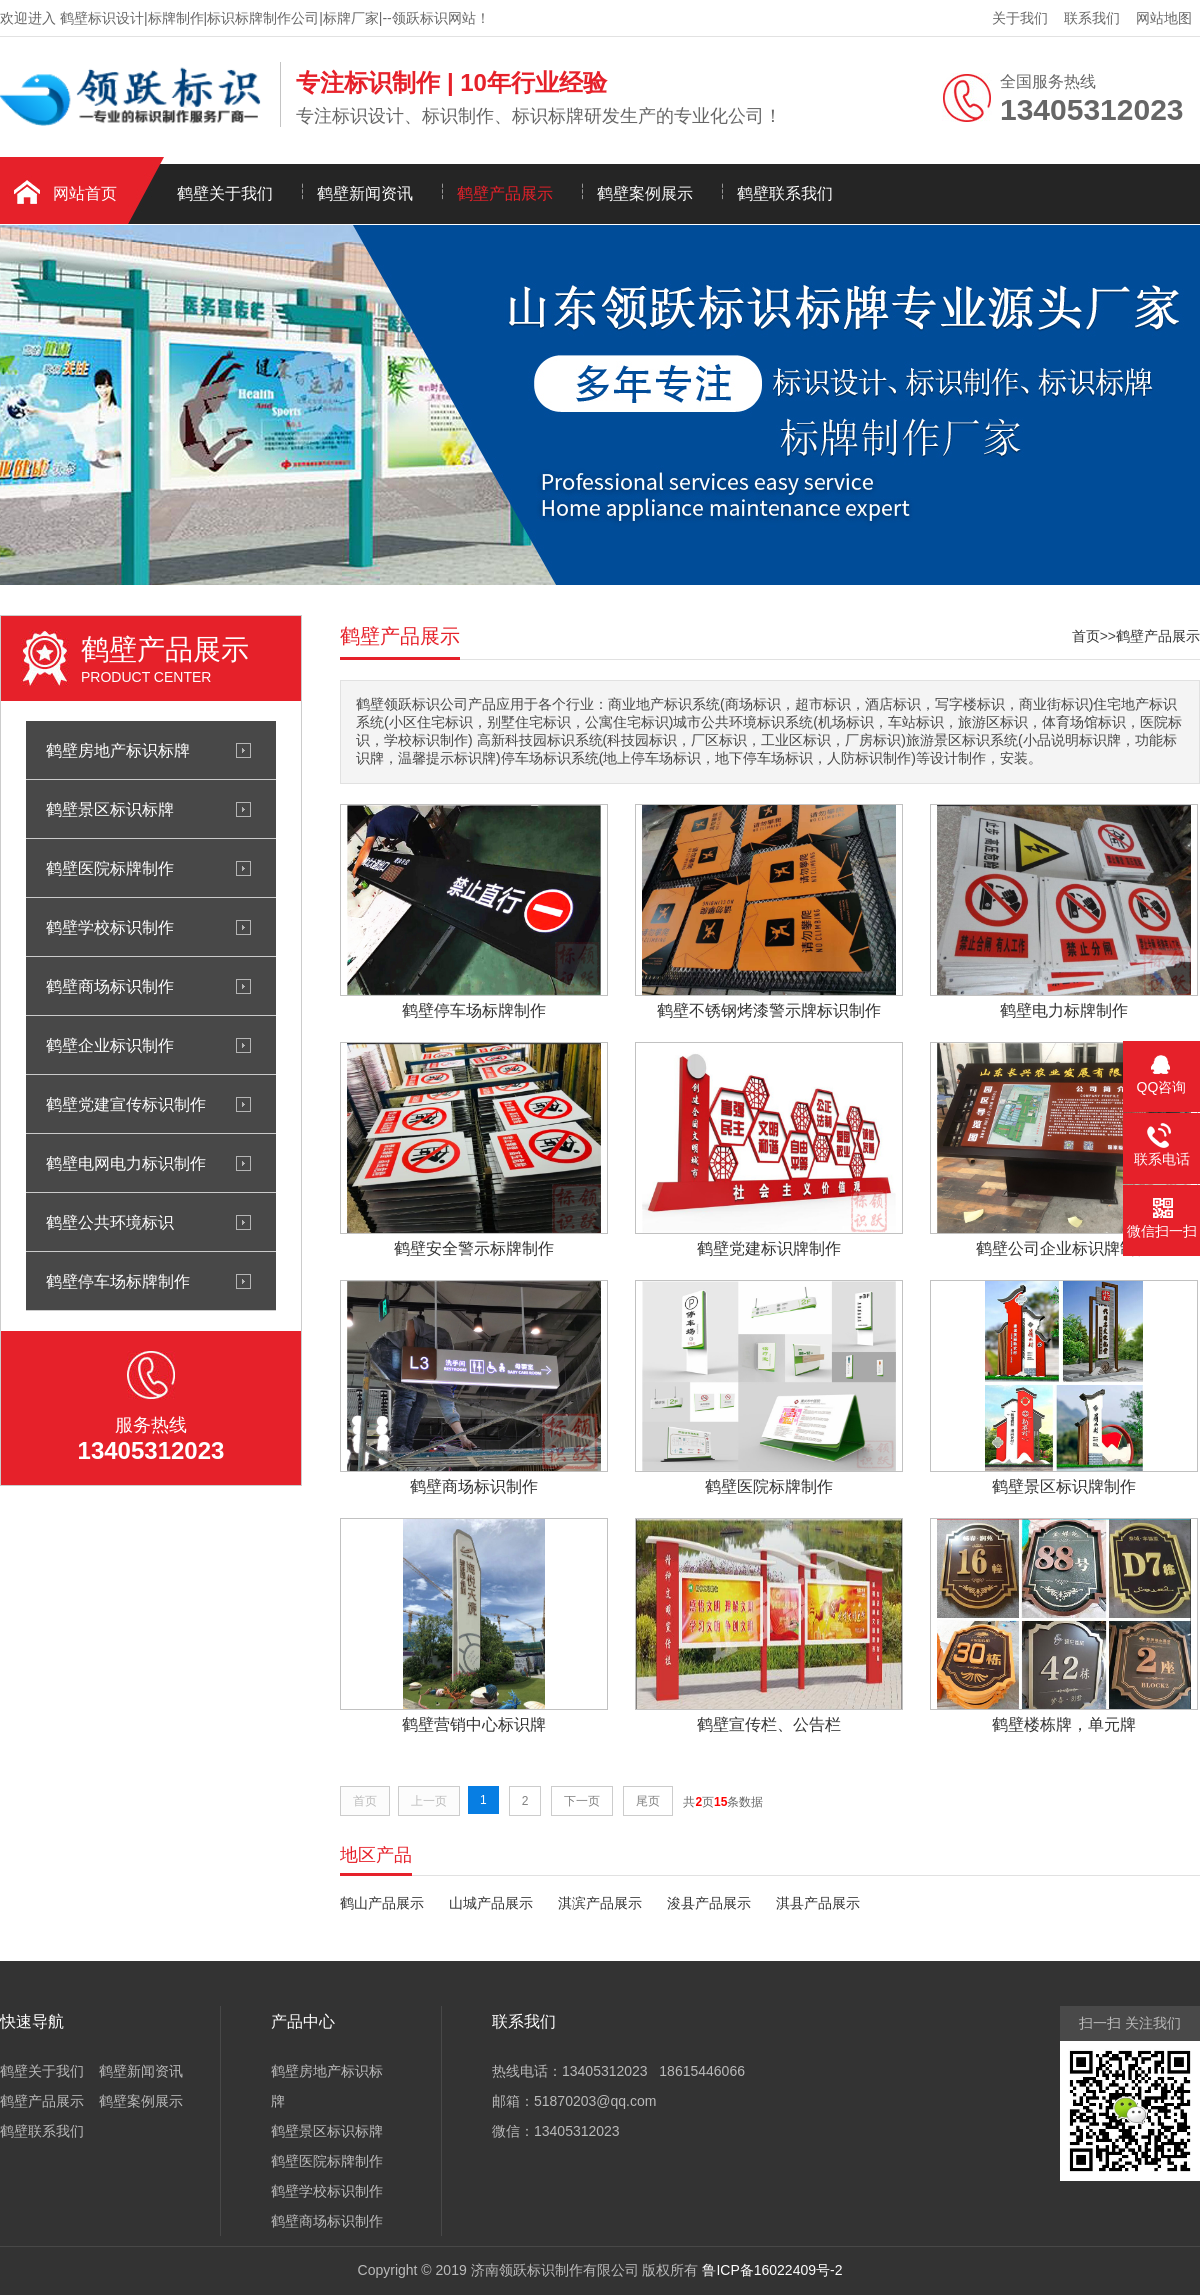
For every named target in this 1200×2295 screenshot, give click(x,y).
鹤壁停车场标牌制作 (118, 1281)
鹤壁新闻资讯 (365, 193)
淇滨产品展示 (600, 1903)
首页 (1086, 636)
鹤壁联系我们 (785, 193)
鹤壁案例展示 (645, 193)
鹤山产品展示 (382, 1903)
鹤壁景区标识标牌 (110, 809)
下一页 (582, 1801)
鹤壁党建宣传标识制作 (126, 1104)
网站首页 (85, 193)
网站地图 (1164, 18)
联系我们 (1092, 18)
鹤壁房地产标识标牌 (118, 750)
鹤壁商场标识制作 (110, 986)
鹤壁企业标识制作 (110, 1045)
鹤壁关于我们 (225, 193)
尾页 (648, 1801)
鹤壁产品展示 (505, 193)
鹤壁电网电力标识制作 (126, 1163)
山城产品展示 (491, 1903)
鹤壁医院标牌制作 (110, 868)
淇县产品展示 (818, 1903)
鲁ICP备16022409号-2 (772, 2270)
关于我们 (1020, 18)
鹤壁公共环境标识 (110, 1222)
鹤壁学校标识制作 (110, 927)
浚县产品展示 (709, 1903)
